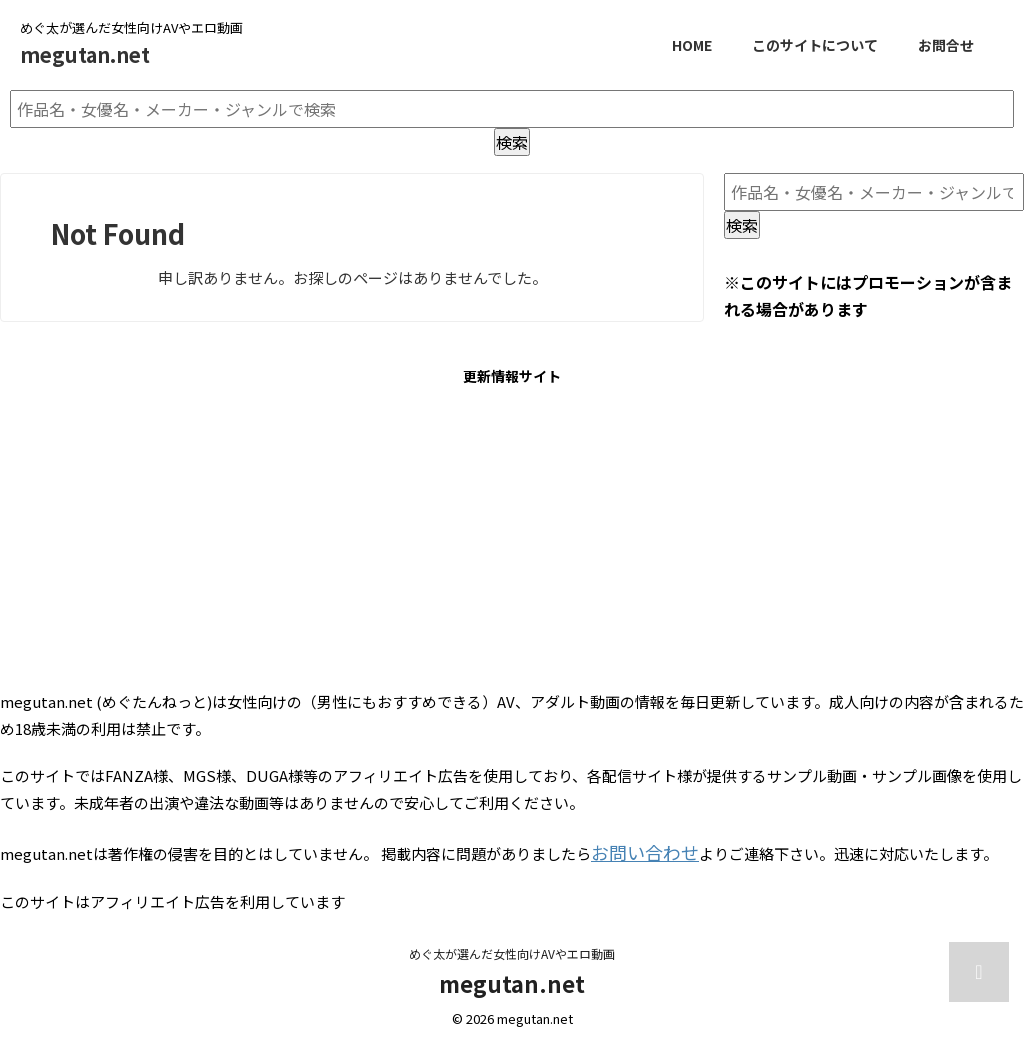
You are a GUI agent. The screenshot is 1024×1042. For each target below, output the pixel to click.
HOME (692, 45)
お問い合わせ (636, 849)
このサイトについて (815, 45)
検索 (512, 142)
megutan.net (85, 54)
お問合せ (946, 45)
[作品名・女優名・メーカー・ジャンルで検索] (512, 109)
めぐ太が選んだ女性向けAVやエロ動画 (512, 948)
